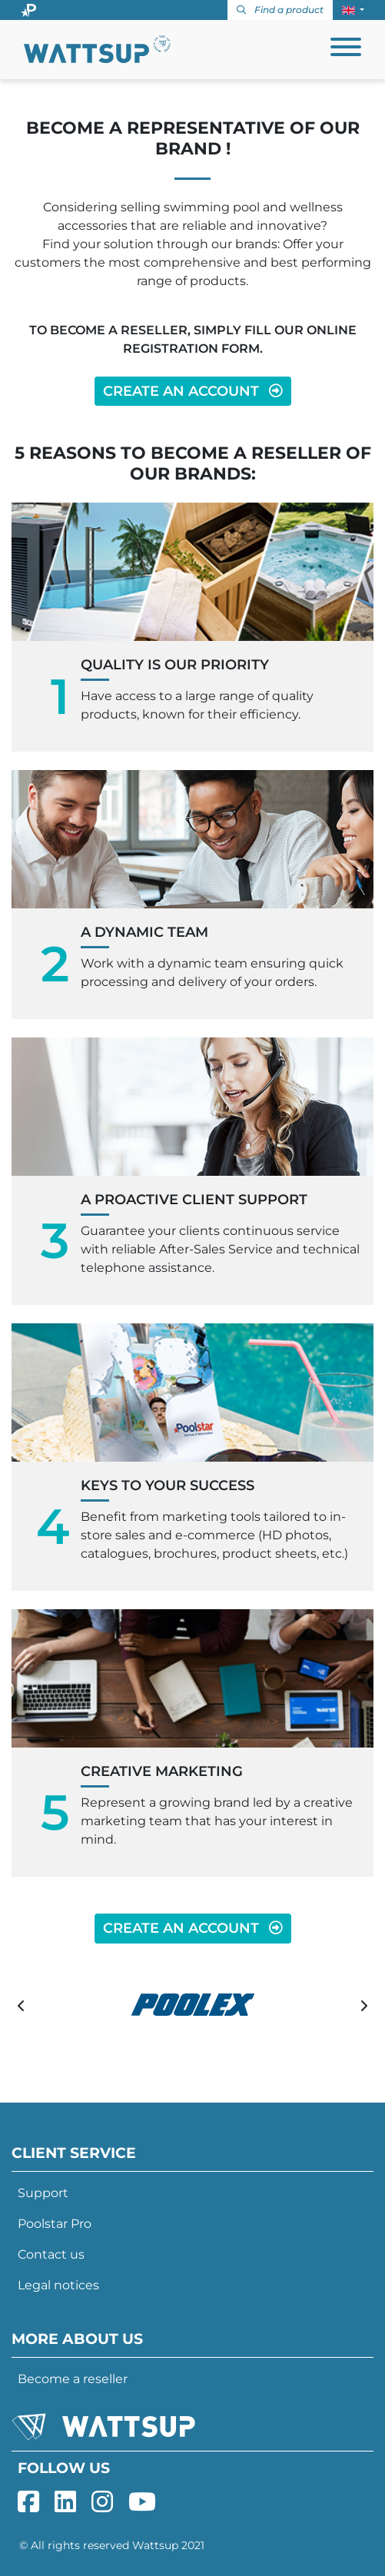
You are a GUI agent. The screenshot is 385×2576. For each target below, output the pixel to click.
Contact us (51, 2254)
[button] (353, 10)
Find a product (280, 9)
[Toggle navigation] (345, 49)
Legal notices (58, 2285)
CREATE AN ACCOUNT (193, 391)
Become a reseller (73, 2379)
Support (43, 2193)
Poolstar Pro (54, 2223)
